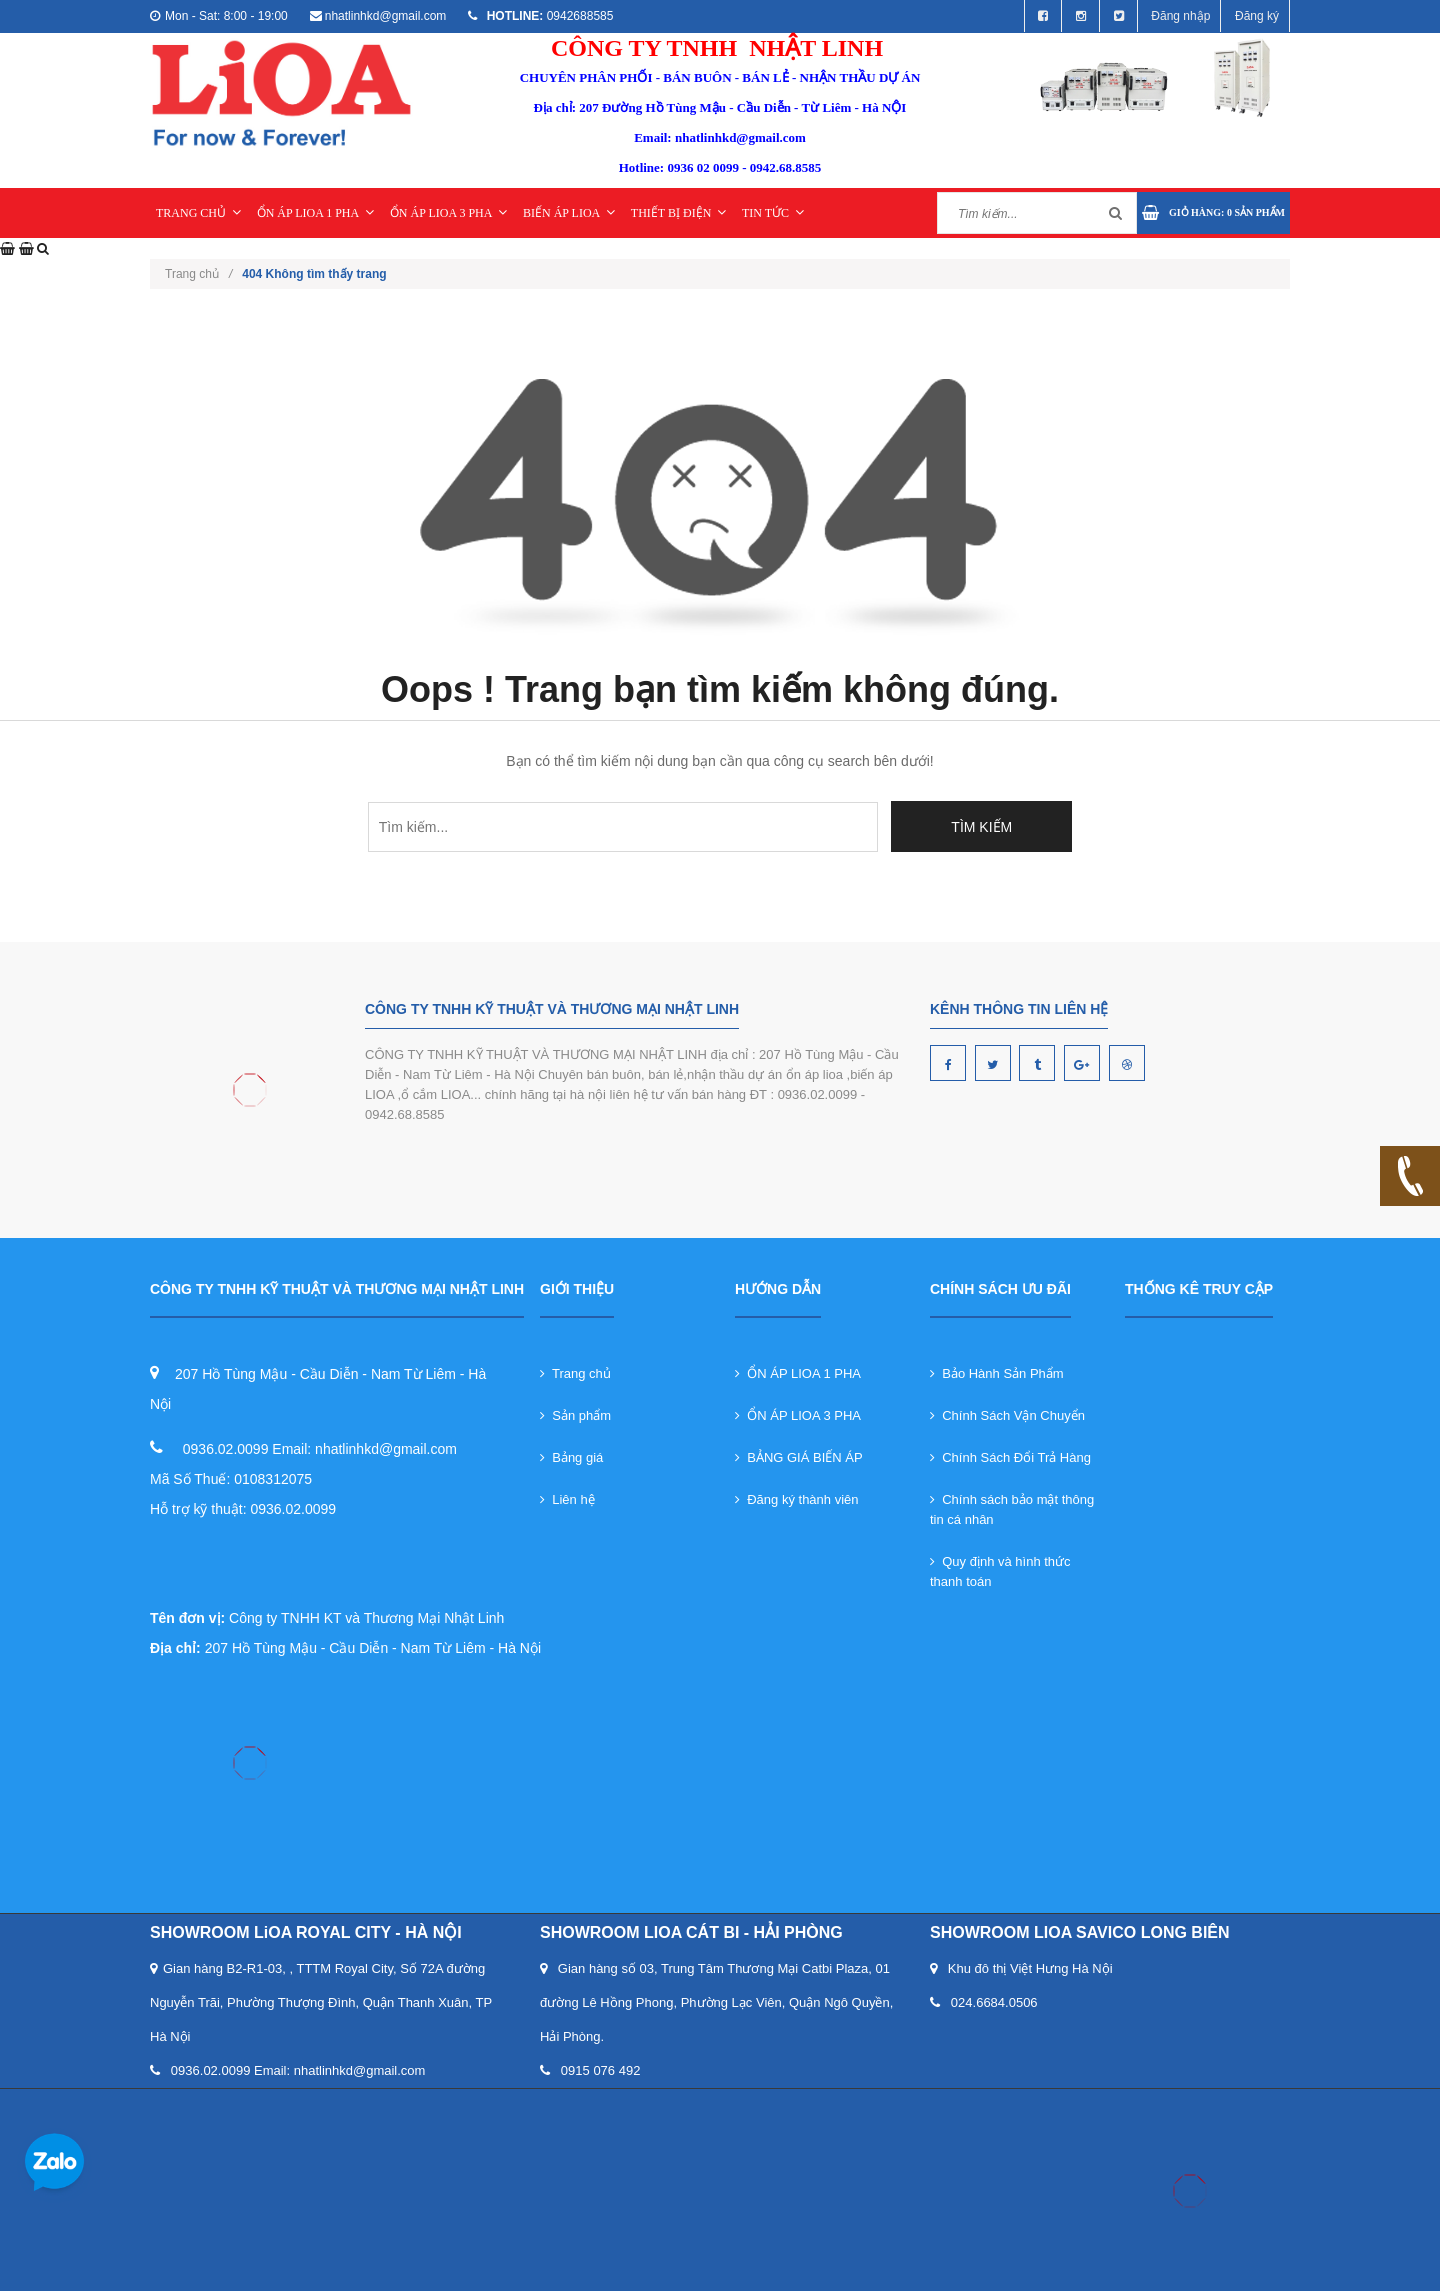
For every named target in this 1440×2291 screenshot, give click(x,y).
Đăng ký (1257, 16)
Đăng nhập (1180, 16)
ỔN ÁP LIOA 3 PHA (449, 213)
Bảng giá (571, 1457)
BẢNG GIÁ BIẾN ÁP (799, 1457)
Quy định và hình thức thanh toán (1000, 1571)
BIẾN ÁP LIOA (569, 213)
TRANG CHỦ (198, 213)
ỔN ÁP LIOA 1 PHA (316, 213)
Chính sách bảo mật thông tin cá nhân (1012, 1509)
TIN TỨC (773, 213)
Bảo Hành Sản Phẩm (997, 1373)
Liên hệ (567, 1499)
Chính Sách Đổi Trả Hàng (1010, 1457)
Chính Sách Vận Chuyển (1007, 1415)
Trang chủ (575, 1373)
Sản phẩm (575, 1415)
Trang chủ (198, 274)
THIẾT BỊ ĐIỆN (678, 213)
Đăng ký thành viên (797, 1499)
